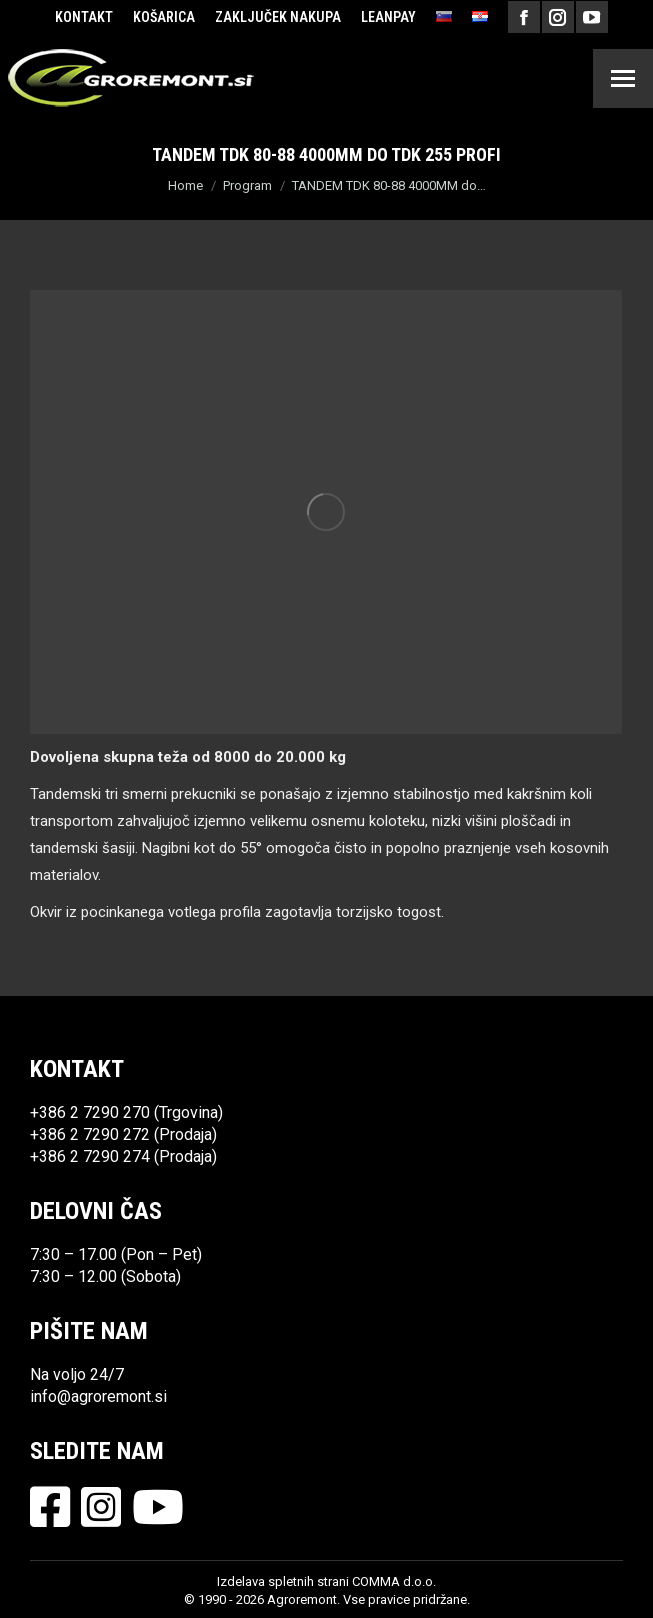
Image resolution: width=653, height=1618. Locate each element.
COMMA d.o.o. (394, 1581)
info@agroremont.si (98, 1396)
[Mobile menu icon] (623, 78)
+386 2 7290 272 (90, 1134)
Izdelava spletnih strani (283, 1581)
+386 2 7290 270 (90, 1112)
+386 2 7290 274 (90, 1156)
